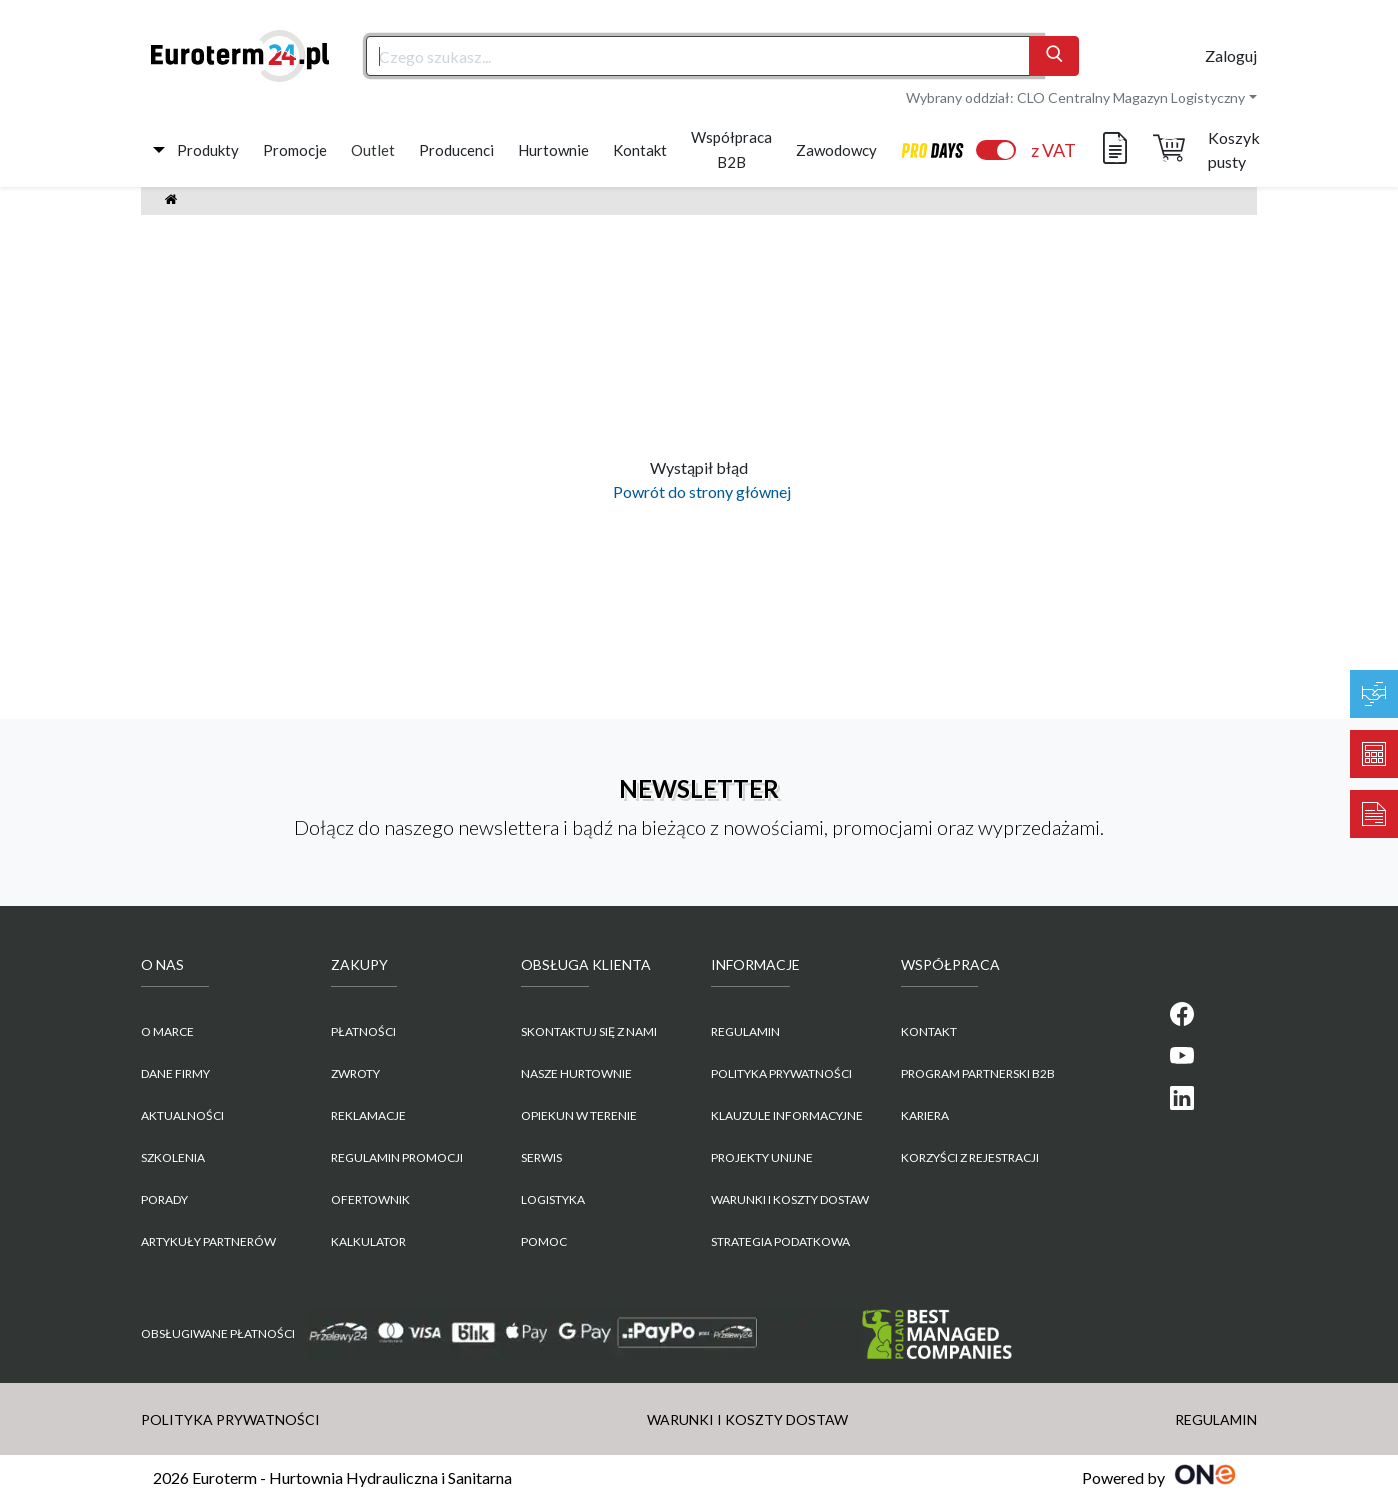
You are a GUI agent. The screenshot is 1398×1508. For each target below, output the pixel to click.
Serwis (541, 1157)
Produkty (208, 150)
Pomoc (544, 1241)
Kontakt (640, 150)
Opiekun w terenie (579, 1115)
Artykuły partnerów (208, 1241)
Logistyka (553, 1199)
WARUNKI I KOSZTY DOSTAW (790, 1199)
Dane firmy (175, 1073)
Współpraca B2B (731, 149)
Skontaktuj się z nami (589, 1031)
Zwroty (355, 1073)
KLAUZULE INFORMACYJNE (787, 1115)
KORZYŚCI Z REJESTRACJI (970, 1157)
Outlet (373, 150)
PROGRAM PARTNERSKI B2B (978, 1073)
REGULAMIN (745, 1031)
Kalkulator (368, 1241)
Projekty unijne (762, 1157)
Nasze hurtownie (576, 1073)
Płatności (363, 1031)
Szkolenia (173, 1157)
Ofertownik (370, 1199)
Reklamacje (368, 1115)
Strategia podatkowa (780, 1241)
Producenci (456, 150)
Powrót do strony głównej (699, 491)
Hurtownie (553, 150)
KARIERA (925, 1115)
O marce (167, 1031)
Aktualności (182, 1115)
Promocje (295, 150)
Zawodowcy (836, 150)
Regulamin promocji (397, 1157)
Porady (164, 1199)
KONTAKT (929, 1031)
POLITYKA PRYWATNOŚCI (781, 1073)
